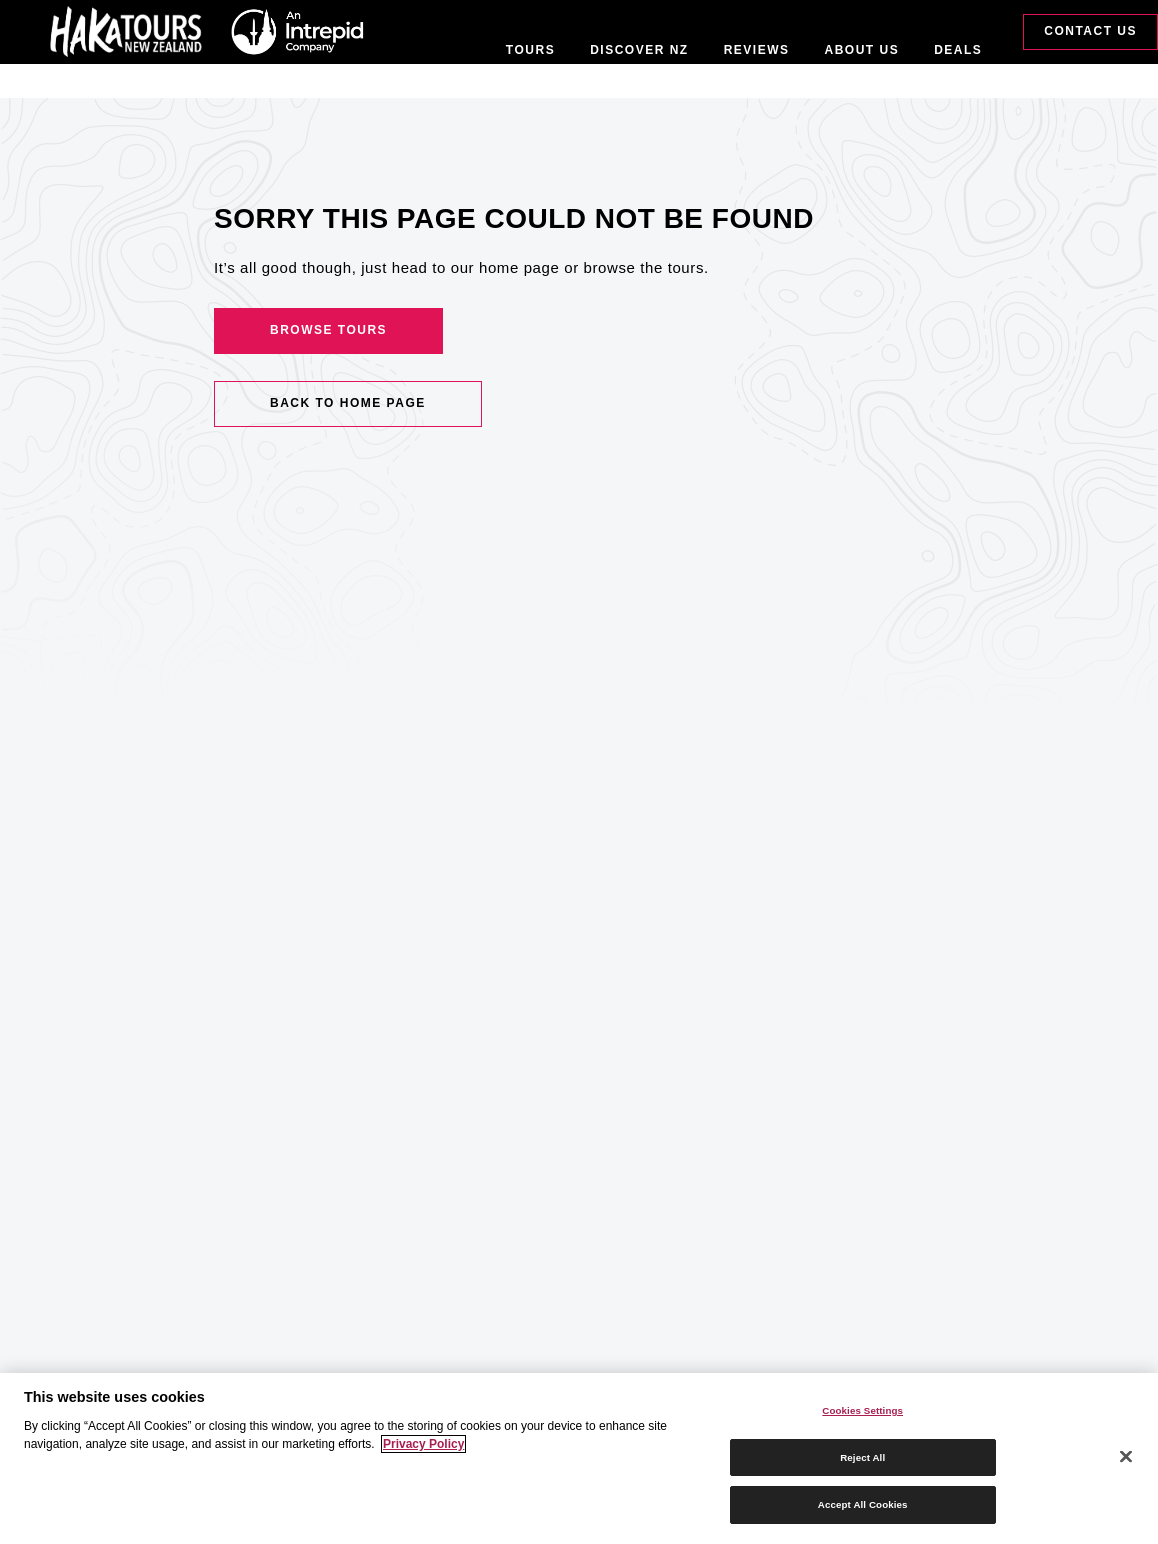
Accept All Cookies (863, 1504)
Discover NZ (639, 50)
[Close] (1126, 1457)
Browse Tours (328, 330)
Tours (530, 50)
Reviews (757, 50)
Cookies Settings (862, 1410)
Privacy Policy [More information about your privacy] (423, 1444)
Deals (958, 50)
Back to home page (348, 403)
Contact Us (1090, 31)
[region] (579, 1458)
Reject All (862, 1457)
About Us (862, 50)
